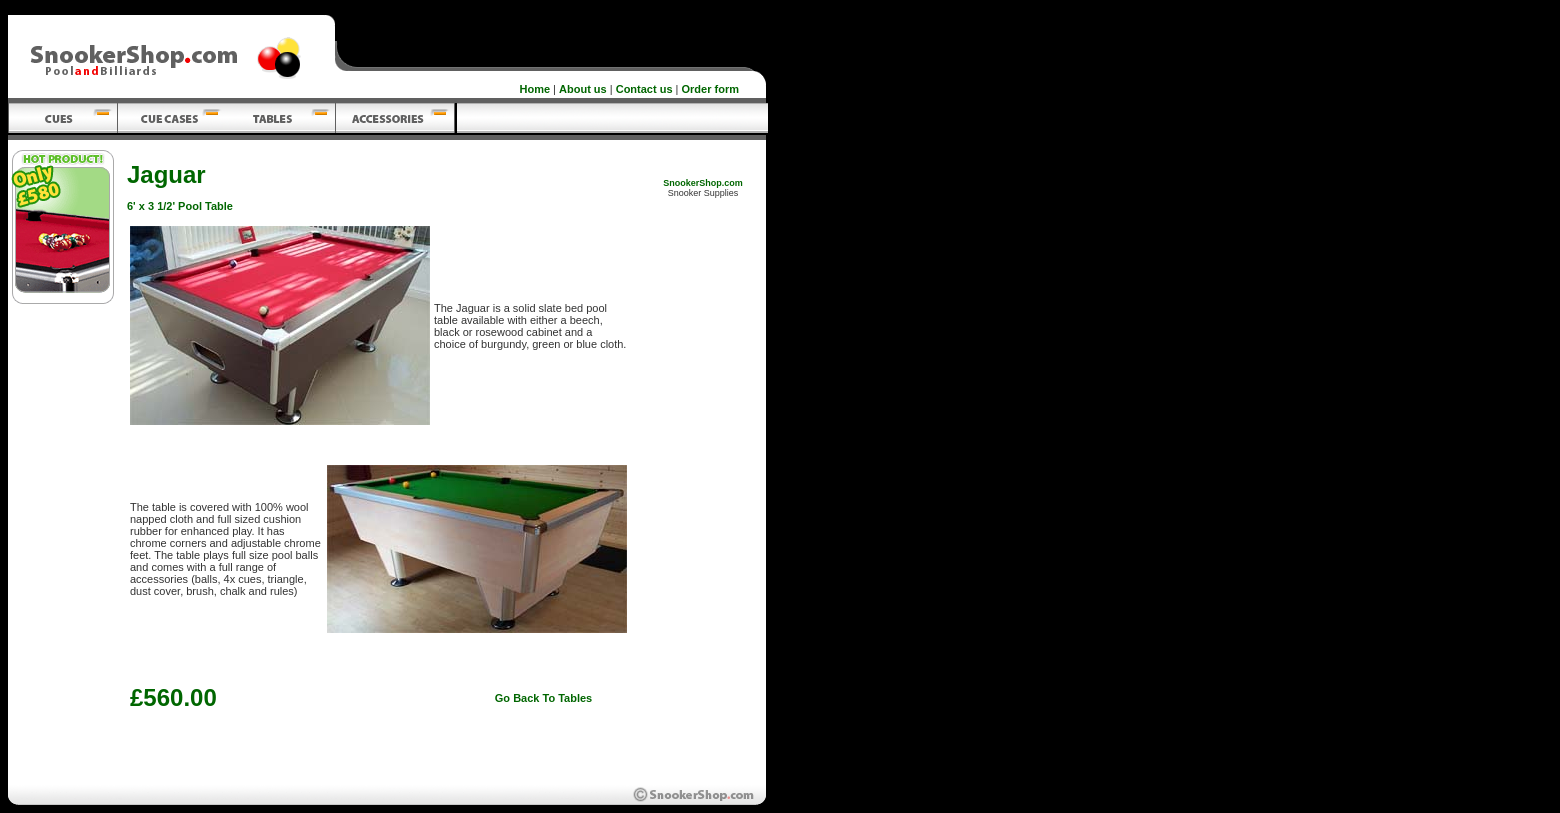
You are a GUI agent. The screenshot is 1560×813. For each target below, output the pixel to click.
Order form (710, 89)
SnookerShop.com (703, 183)
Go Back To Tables (543, 698)
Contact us (644, 89)
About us (583, 89)
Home (535, 89)
